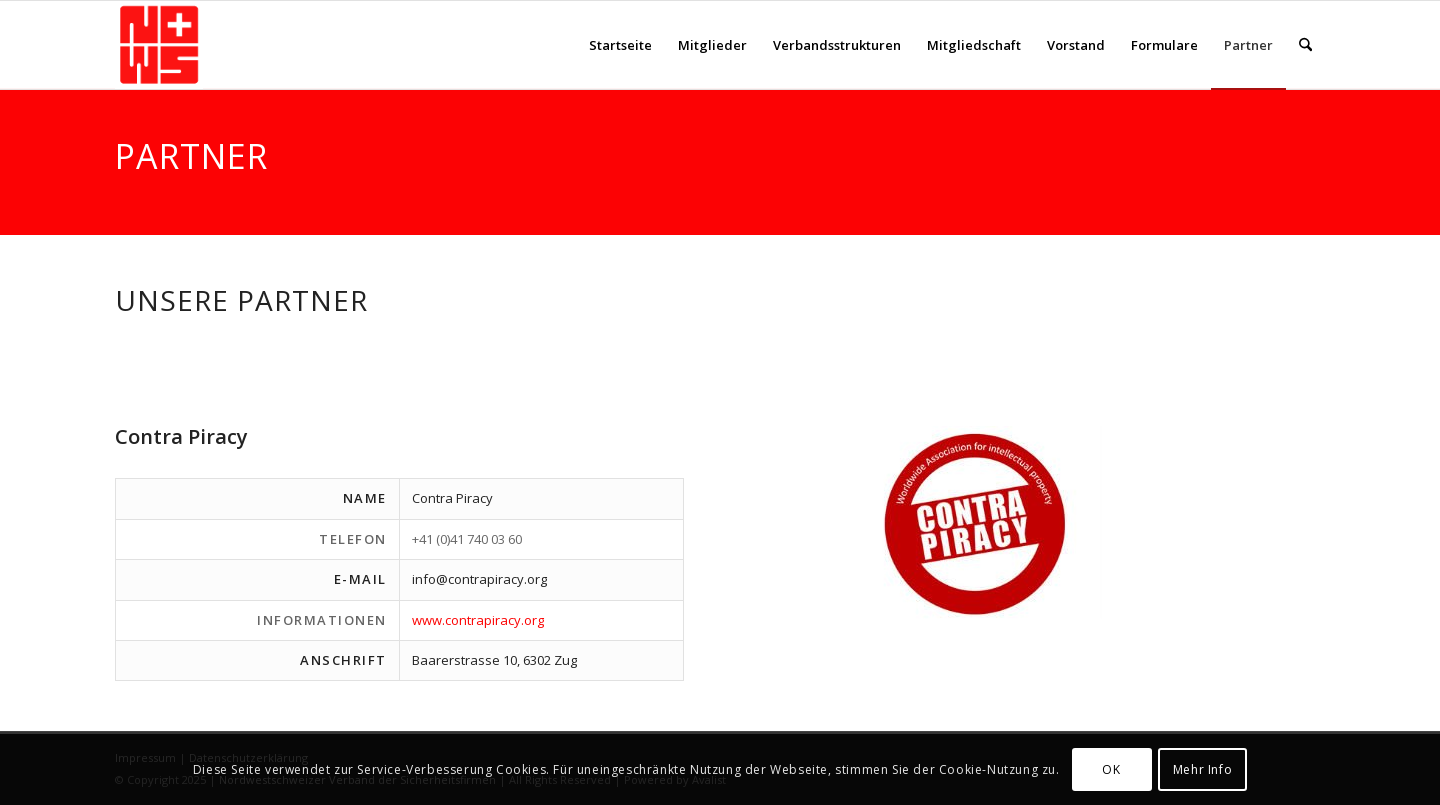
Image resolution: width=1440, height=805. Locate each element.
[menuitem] (620, 45)
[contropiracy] (977, 522)
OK (1111, 769)
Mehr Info (1202, 769)
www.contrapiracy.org (478, 620)
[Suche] (1305, 45)
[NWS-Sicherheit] (159, 45)
